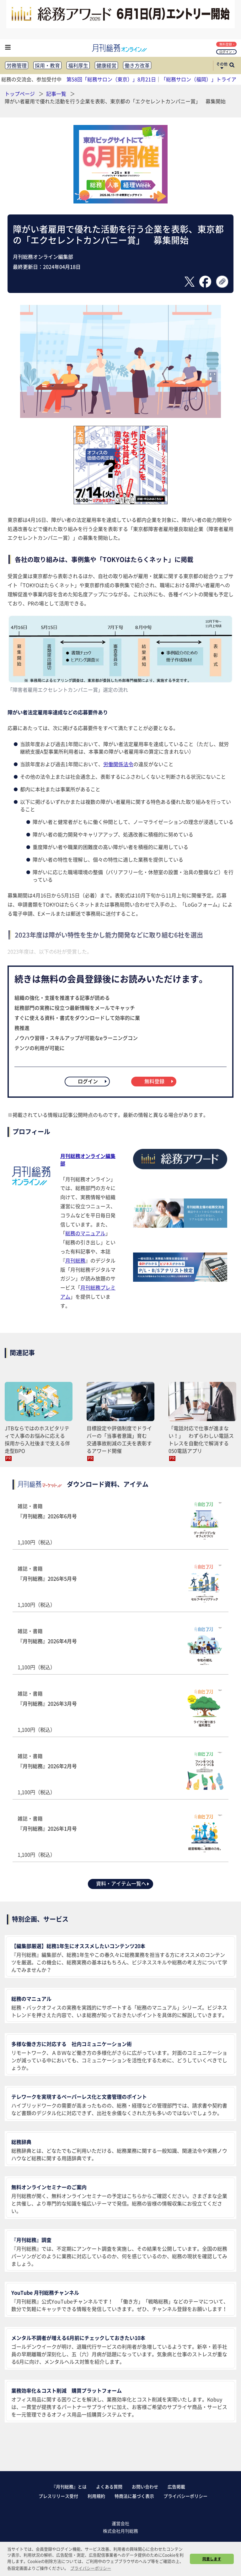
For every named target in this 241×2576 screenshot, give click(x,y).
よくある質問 (109, 2486)
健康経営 (106, 65)
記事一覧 (56, 93)
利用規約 (96, 2496)
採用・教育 (47, 65)
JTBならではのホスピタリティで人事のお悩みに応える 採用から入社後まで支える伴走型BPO (37, 1439)
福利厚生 (78, 65)
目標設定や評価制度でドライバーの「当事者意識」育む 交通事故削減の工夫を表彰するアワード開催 (119, 1439)
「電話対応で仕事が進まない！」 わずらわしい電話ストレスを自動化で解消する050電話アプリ (201, 1439)
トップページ (20, 93)
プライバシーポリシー (185, 2496)
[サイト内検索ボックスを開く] (232, 66)
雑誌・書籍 (120, 1524)
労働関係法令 (118, 764)
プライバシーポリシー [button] (90, 2568)
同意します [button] (211, 2559)
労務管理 (17, 65)
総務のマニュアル (85, 1233)
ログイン (227, 51)
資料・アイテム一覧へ (123, 1883)
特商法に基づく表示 (134, 2496)
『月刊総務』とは (69, 2486)
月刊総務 (75, 1260)
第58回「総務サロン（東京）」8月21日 (111, 79)
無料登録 (227, 44)
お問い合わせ (145, 2486)
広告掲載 (176, 2486)
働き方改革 (137, 65)
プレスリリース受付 (58, 2496)
